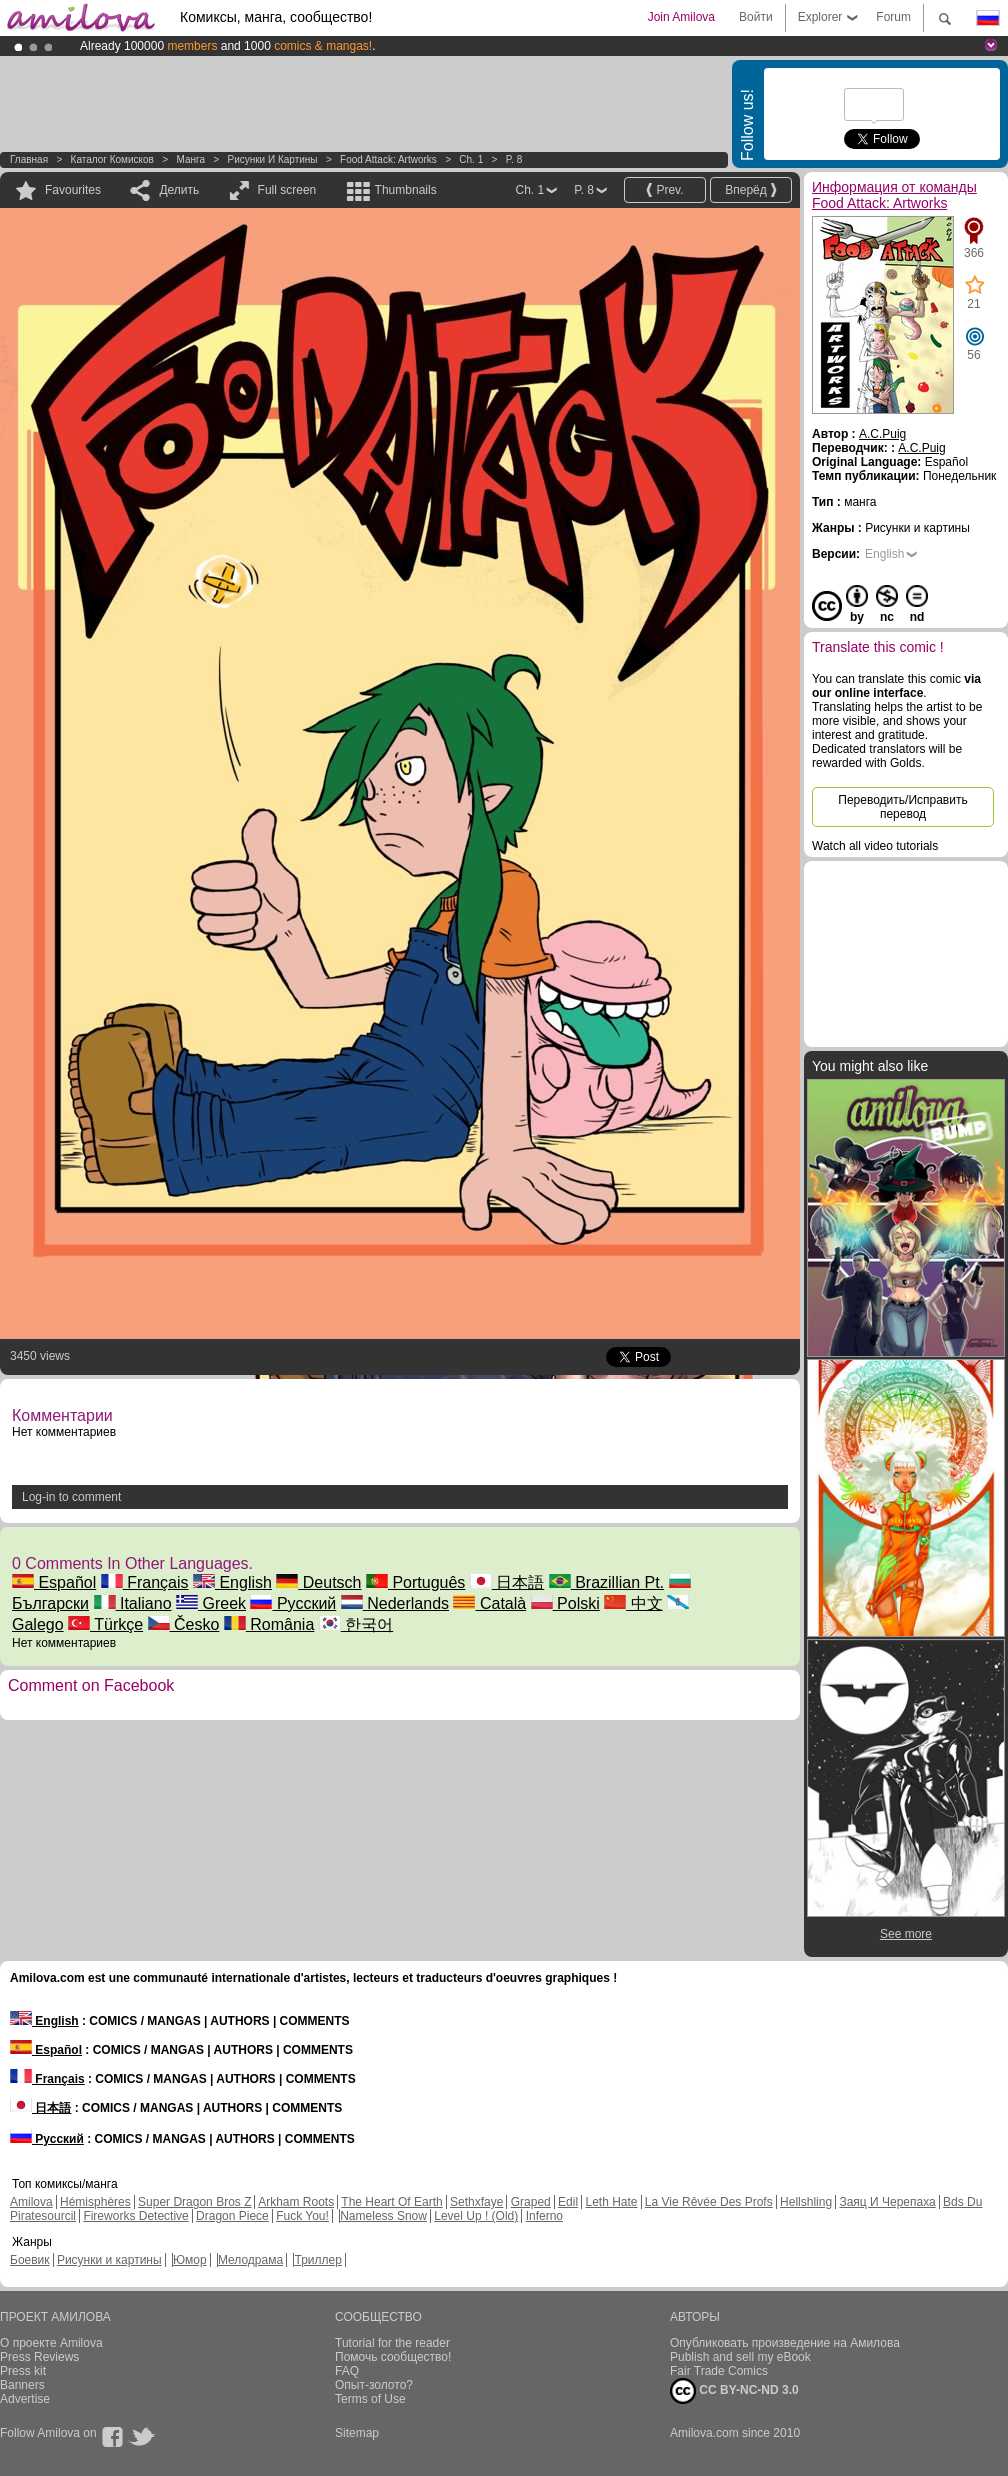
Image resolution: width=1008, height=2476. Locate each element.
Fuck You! (302, 2216)
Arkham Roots (296, 2202)
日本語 (507, 1582)
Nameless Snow (383, 2216)
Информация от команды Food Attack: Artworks (894, 195)
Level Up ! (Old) (476, 2216)
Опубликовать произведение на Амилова (785, 2343)
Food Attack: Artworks (388, 159)
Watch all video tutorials (875, 846)
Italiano (133, 1603)
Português (415, 1582)
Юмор (190, 2260)
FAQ (347, 2371)
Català (489, 1603)
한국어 (356, 1624)
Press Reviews (39, 2357)
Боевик (30, 2260)
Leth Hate (611, 2202)
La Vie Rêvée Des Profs (709, 2202)
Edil (568, 2202)
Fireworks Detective (135, 2216)
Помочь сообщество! (393, 2357)
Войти (756, 17)
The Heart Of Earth (391, 2202)
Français (145, 1582)
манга (190, 159)
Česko (184, 1624)
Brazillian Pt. (606, 1582)
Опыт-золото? (374, 2385)
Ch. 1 (471, 159)
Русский (293, 1603)
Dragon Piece (232, 2216)
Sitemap (357, 2433)
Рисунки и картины (272, 159)
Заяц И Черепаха (887, 2202)
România (269, 1624)
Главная (29, 159)
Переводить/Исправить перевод (902, 807)
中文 (633, 1603)
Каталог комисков (112, 159)
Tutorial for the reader (392, 2343)
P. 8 (514, 159)
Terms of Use (370, 2399)
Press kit (23, 2371)
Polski (565, 1603)
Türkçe (105, 1624)
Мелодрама (250, 2260)
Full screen (287, 190)
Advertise (25, 2399)
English (232, 1582)
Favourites (73, 190)
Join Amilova (681, 17)
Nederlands (395, 1603)
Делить (179, 190)
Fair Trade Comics (719, 2371)
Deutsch (318, 1582)
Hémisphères (95, 2202)
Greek (211, 1603)
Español (54, 1582)
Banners (22, 2385)
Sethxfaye (476, 2202)
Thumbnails (406, 190)
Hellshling (806, 2202)
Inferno (544, 2216)
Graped (531, 2202)
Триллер (317, 2260)
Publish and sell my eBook (740, 2357)
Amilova (31, 2202)
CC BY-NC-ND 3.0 (734, 2391)
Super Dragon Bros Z (194, 2202)
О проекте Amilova (51, 2343)
